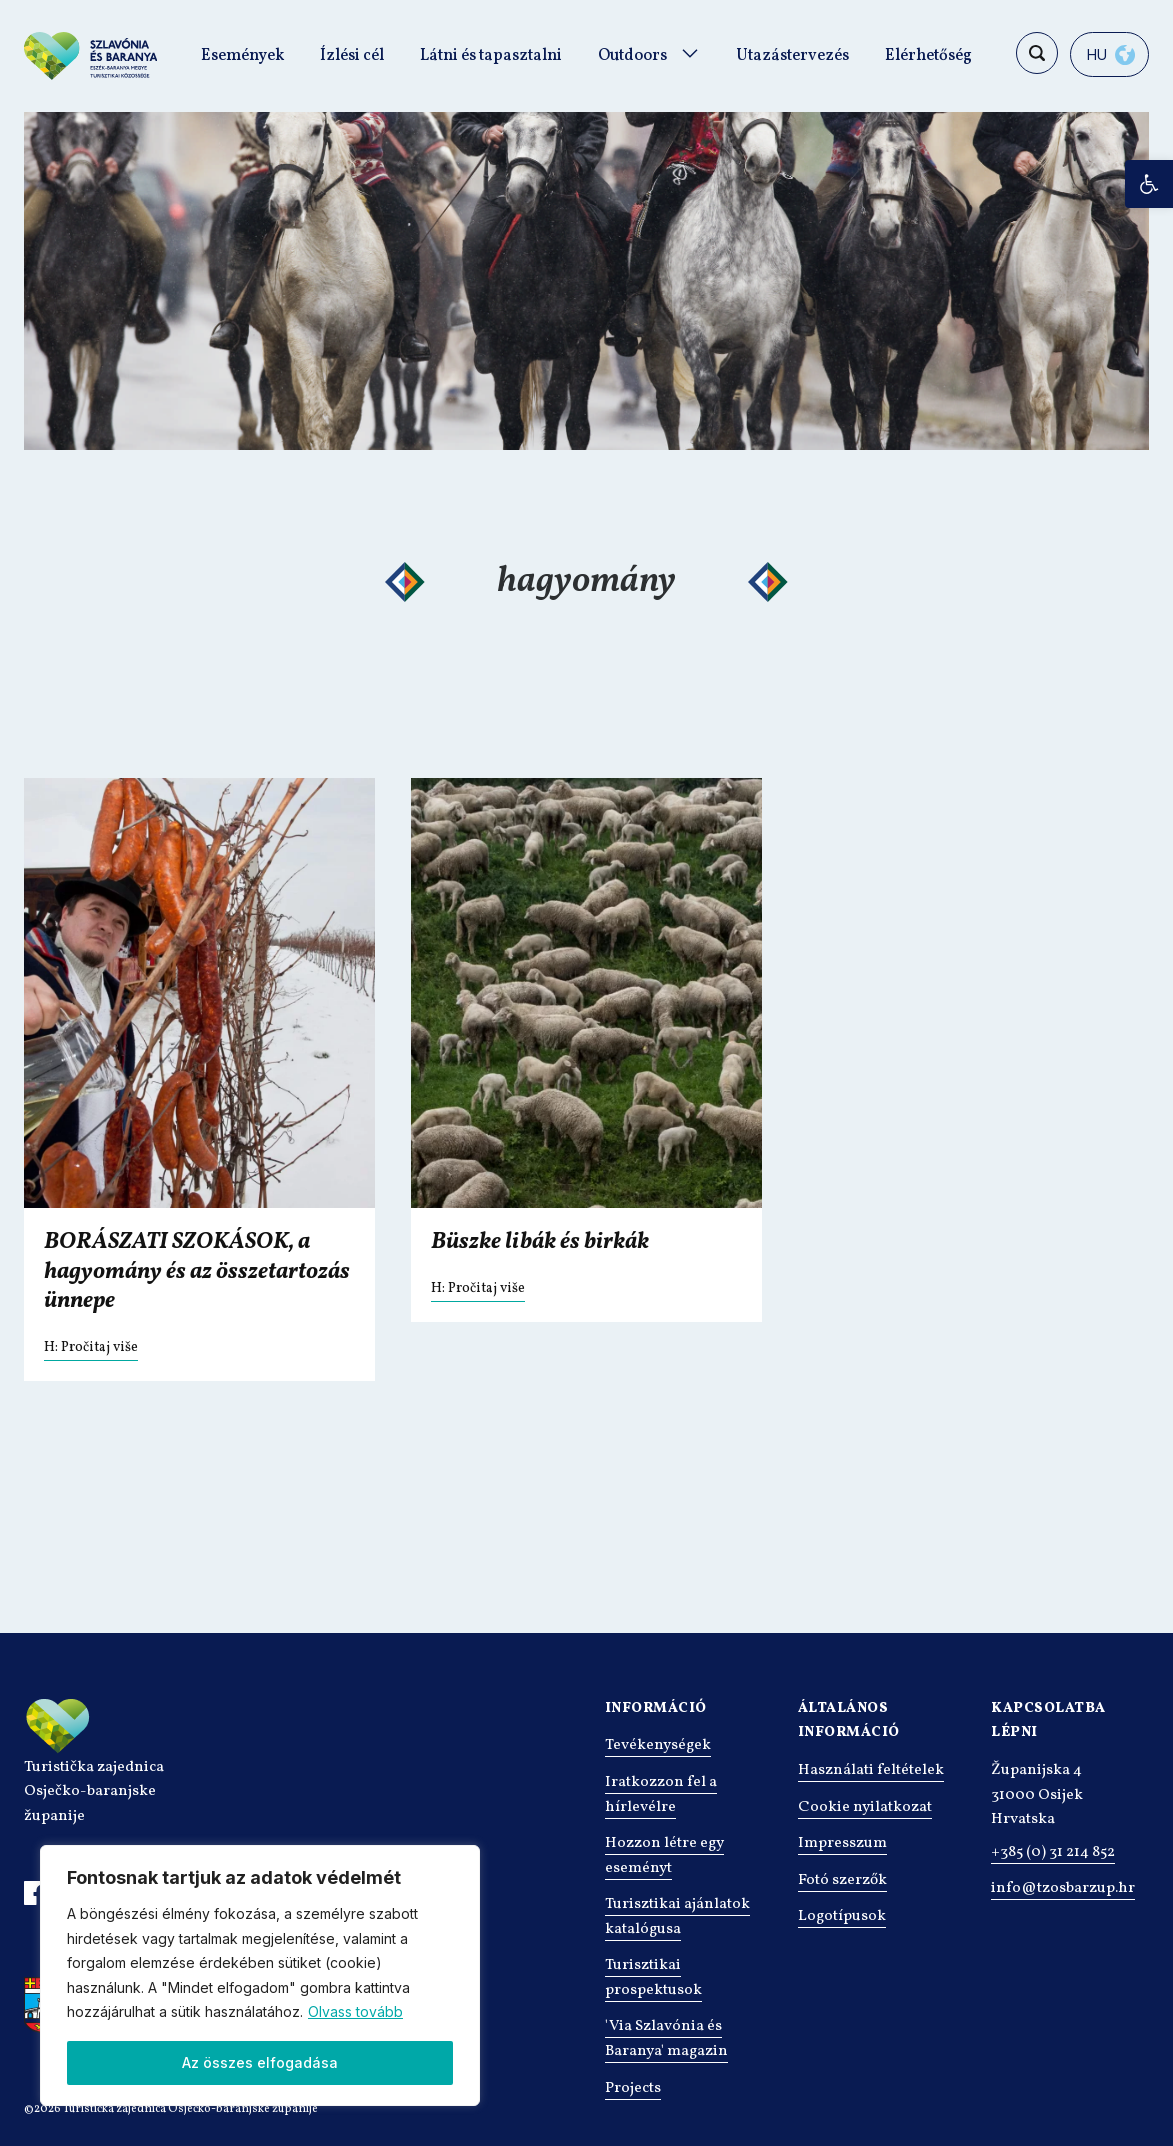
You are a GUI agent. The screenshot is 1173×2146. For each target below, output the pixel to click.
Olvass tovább (355, 2011)
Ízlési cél (352, 56)
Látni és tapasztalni (491, 56)
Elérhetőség (928, 56)
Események (242, 56)
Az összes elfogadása (260, 2062)
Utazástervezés (792, 56)
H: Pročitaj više (91, 1347)
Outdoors (632, 56)
